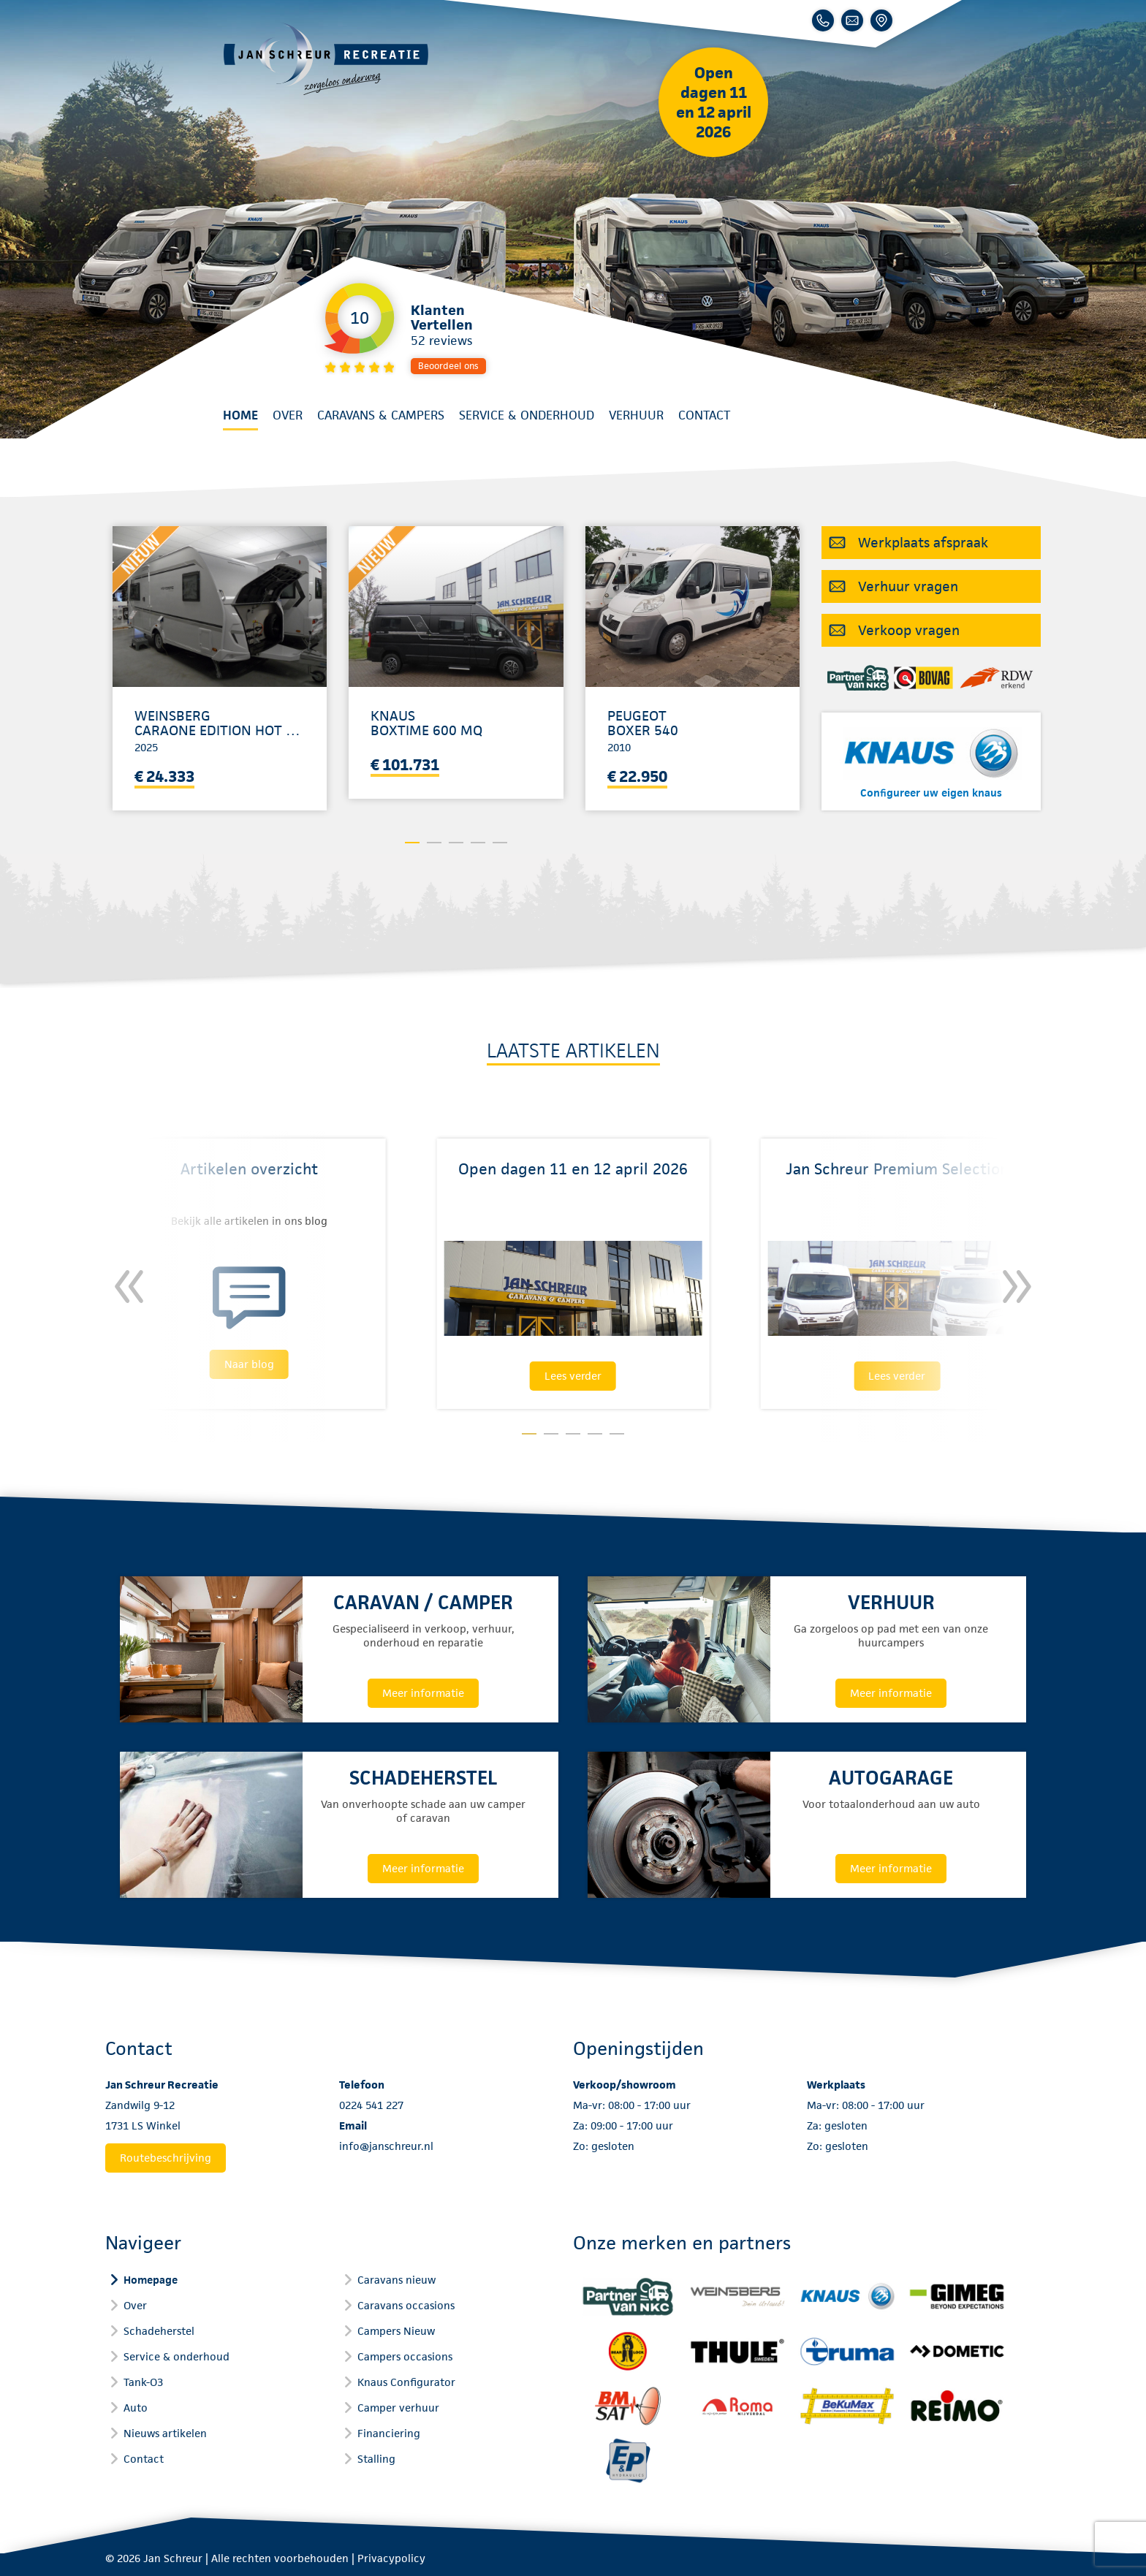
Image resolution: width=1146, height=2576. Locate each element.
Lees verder (573, 1376)
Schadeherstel (159, 2330)
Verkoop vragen (909, 630)
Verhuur (636, 415)
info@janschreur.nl (386, 2146)
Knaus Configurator (406, 2381)
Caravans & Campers (380, 415)
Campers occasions (404, 2356)
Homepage (151, 2279)
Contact (704, 415)
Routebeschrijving (165, 2158)
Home (240, 415)
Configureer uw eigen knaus (931, 792)
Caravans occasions (406, 2305)
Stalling (376, 2458)
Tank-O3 (143, 2381)
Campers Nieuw (396, 2330)
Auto (136, 2407)
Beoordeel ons (448, 366)
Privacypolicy (391, 2558)
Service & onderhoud (526, 415)
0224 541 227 (371, 2105)
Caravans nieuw (396, 2279)
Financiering (388, 2433)
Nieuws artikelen (165, 2433)
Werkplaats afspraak (923, 542)
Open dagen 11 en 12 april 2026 (713, 102)
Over (288, 415)
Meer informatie (423, 1693)
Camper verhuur (398, 2407)
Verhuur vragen (908, 586)
